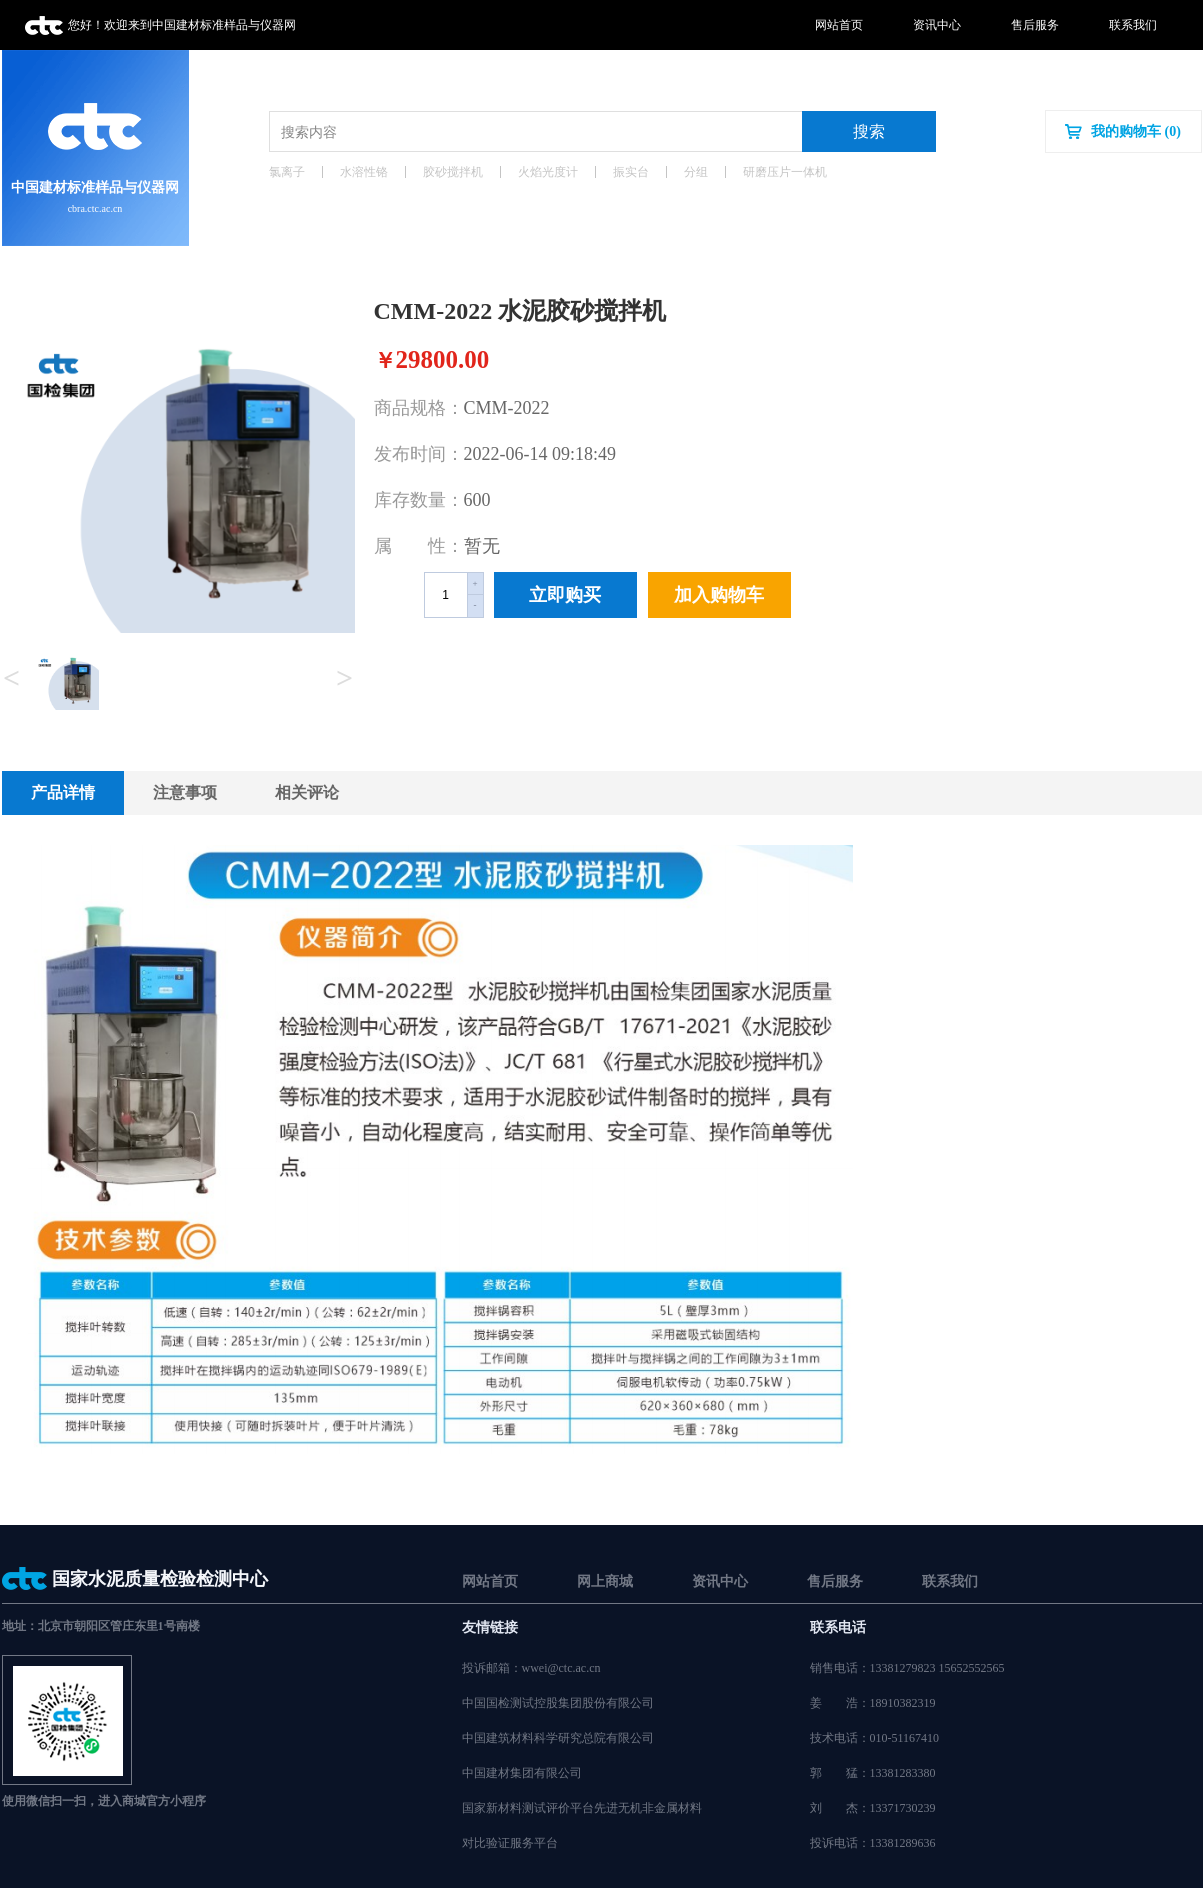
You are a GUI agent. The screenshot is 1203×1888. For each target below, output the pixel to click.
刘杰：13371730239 (873, 1808)
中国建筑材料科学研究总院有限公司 (558, 1738)
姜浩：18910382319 (873, 1703)
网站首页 (839, 25)
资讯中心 (937, 25)
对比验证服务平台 (510, 1843)
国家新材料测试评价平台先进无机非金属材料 (582, 1808)
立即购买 (565, 595)
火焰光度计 (548, 172)
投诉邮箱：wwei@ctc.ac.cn (531, 1668)
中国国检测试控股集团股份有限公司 (558, 1703)
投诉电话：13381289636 (873, 1843)
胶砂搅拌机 (453, 172)
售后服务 (1035, 25)
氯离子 (287, 172)
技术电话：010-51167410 (875, 1738)
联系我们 (1133, 25)
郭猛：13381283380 (873, 1773)
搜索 (869, 131)
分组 (696, 172)
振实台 (631, 172)
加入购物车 (719, 595)
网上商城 (605, 1581)
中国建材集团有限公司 (522, 1773)
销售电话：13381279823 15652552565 (907, 1668)
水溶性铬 (364, 172)
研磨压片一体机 (785, 172)
